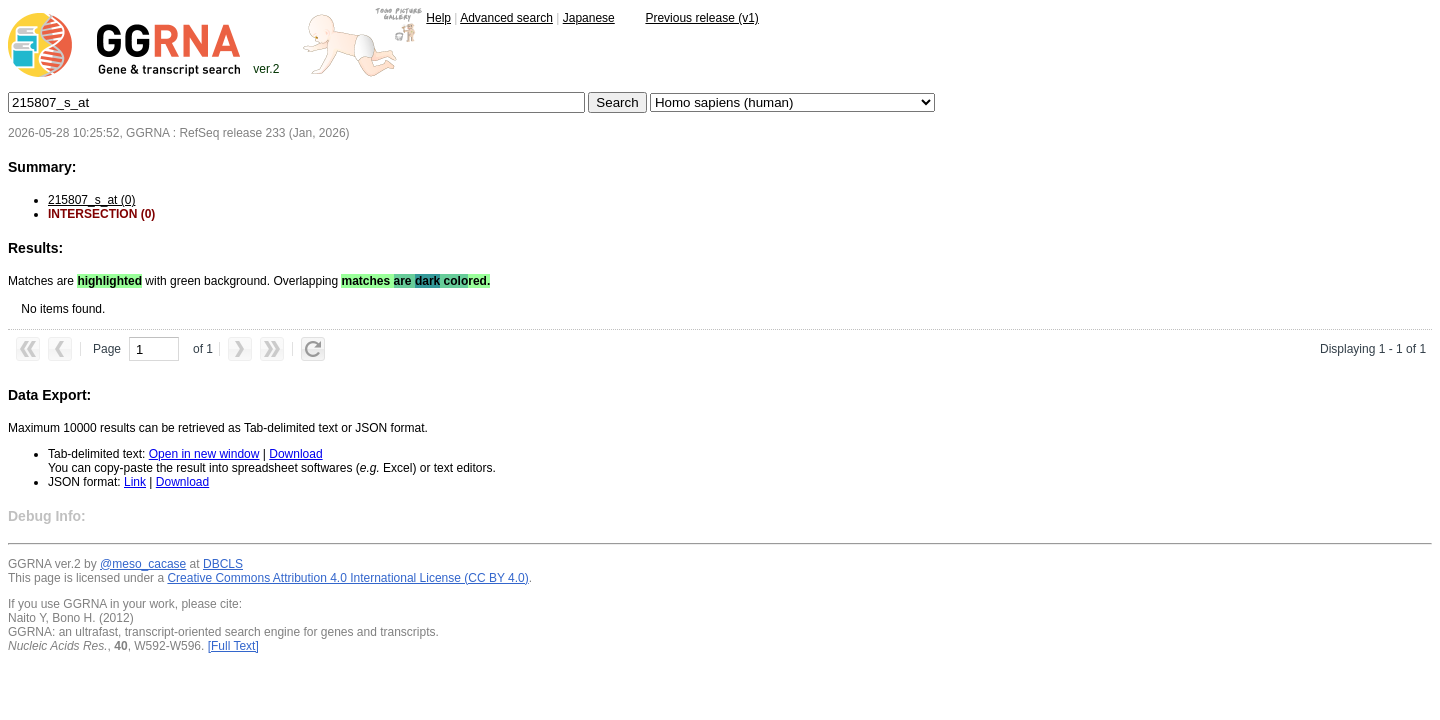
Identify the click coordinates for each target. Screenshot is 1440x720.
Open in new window (204, 454)
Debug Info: (47, 516)
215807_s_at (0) (91, 200)
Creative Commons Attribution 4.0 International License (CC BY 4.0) (347, 578)
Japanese (589, 18)
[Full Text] (233, 646)
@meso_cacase (143, 564)
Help (438, 18)
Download (295, 454)
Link (135, 482)
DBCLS (223, 564)
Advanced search (506, 18)
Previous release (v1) (701, 18)
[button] (28, 349)
